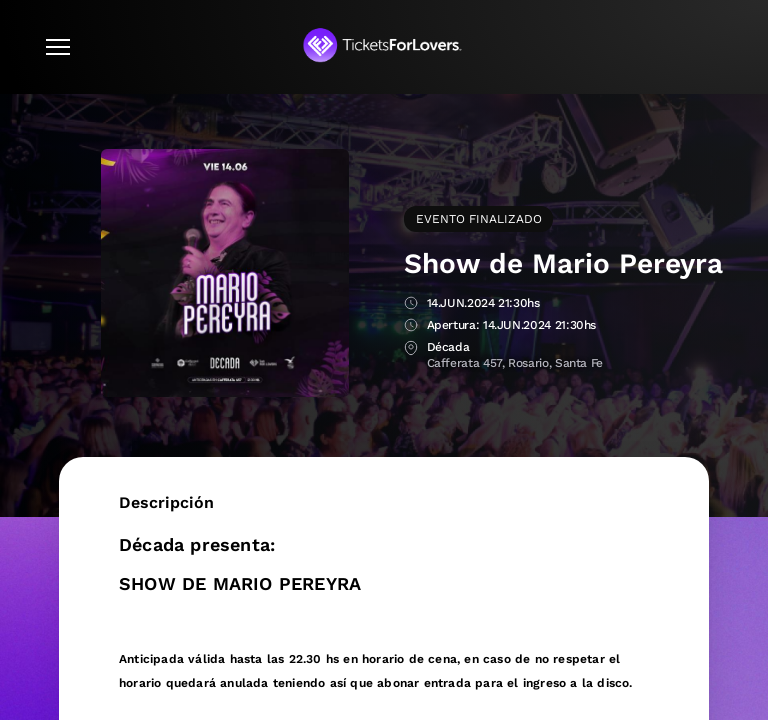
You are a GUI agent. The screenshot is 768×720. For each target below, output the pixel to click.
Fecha (411, 304)
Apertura (411, 326)
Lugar (411, 348)
